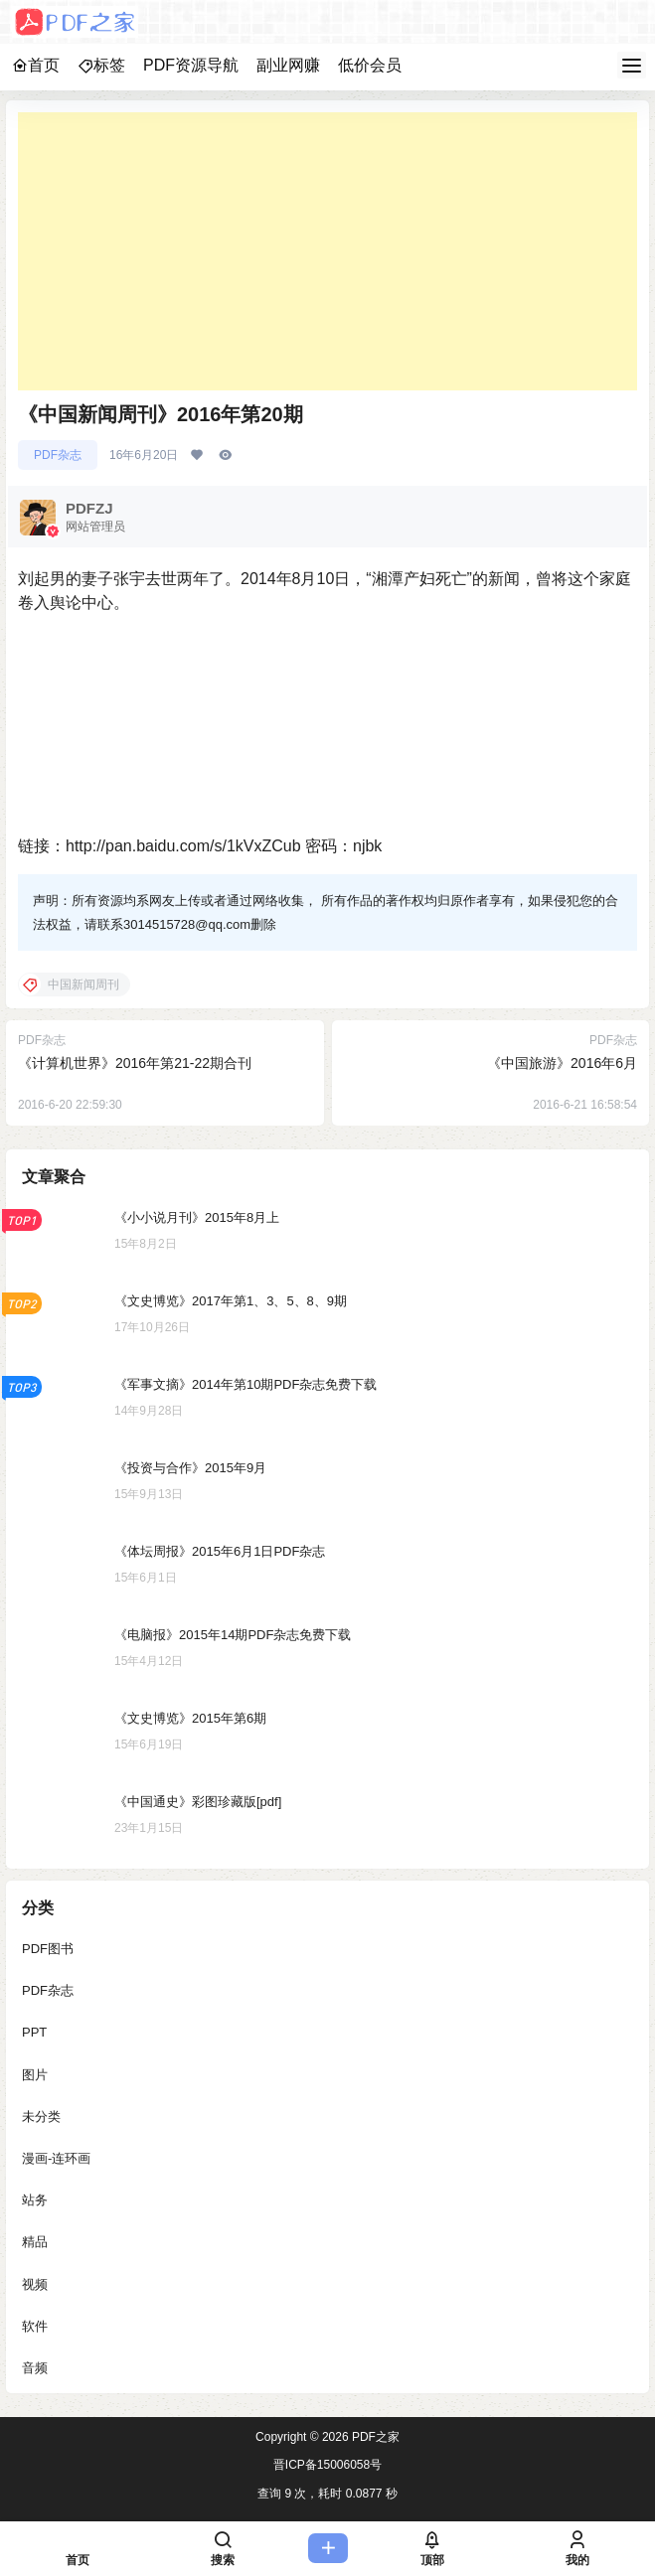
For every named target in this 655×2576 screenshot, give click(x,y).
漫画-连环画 (56, 2157)
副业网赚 (288, 65)
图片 (35, 2073)
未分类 (41, 2115)
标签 (101, 65)
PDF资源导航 (191, 65)
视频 (35, 2283)
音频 (35, 2366)
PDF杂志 (58, 455)
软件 (35, 2325)
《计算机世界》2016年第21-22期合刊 (134, 1063)
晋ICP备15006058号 (327, 2465)
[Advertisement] (327, 251)
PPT (34, 2032)
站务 (35, 2200)
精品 (35, 2241)
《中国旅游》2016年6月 (562, 1063)
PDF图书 (48, 1948)
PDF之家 (374, 2437)
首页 (36, 65)
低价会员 (370, 65)
